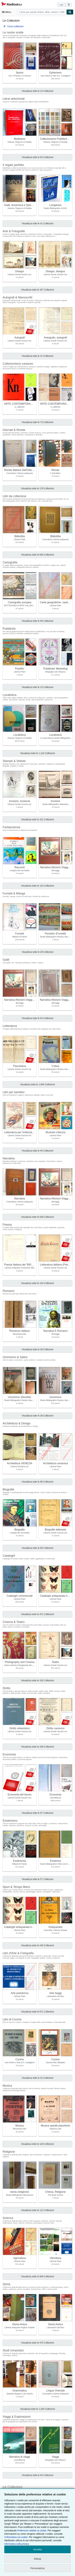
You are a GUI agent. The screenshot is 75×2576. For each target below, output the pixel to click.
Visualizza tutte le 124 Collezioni (37, 885)
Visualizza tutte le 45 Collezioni (37, 1150)
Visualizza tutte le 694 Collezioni (37, 554)
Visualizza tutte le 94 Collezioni (37, 2475)
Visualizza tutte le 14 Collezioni (37, 91)
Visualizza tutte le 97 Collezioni (37, 1813)
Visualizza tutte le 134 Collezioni (37, 1283)
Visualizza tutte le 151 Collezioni (37, 819)
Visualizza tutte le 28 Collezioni (37, 952)
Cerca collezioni (13, 26)
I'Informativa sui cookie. (16, 2537)
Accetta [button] (37, 2549)
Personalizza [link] (38, 2568)
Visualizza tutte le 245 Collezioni (37, 1945)
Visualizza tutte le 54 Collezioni (37, 1018)
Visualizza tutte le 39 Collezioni (37, 1349)
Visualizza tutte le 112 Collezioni (37, 2210)
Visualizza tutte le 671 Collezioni (37, 2011)
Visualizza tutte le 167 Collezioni (37, 289)
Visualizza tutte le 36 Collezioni (37, 1415)
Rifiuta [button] (37, 2558)
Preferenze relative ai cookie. (32, 2530)
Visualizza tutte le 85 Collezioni (37, 1548)
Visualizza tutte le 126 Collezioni (37, 2144)
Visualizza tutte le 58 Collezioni (37, 621)
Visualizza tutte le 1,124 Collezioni (37, 753)
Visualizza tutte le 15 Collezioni (37, 687)
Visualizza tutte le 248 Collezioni (37, 1746)
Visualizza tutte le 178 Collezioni (37, 488)
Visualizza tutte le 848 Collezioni (37, 2276)
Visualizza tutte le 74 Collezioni (37, 422)
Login (61, 5)
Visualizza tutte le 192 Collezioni (37, 1680)
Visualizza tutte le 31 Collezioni (37, 356)
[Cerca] (70, 12)
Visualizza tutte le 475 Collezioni (37, 2342)
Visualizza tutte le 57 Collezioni (37, 1879)
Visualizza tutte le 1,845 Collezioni (37, 1084)
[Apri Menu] (7, 12)
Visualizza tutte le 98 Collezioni (37, 1481)
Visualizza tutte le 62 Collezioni (37, 157)
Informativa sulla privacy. (16, 2544)
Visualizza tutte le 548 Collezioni (37, 1217)
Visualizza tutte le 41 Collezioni (37, 223)
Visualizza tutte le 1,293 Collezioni (37, 2409)
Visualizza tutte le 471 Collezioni (37, 1614)
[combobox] (41, 12)
